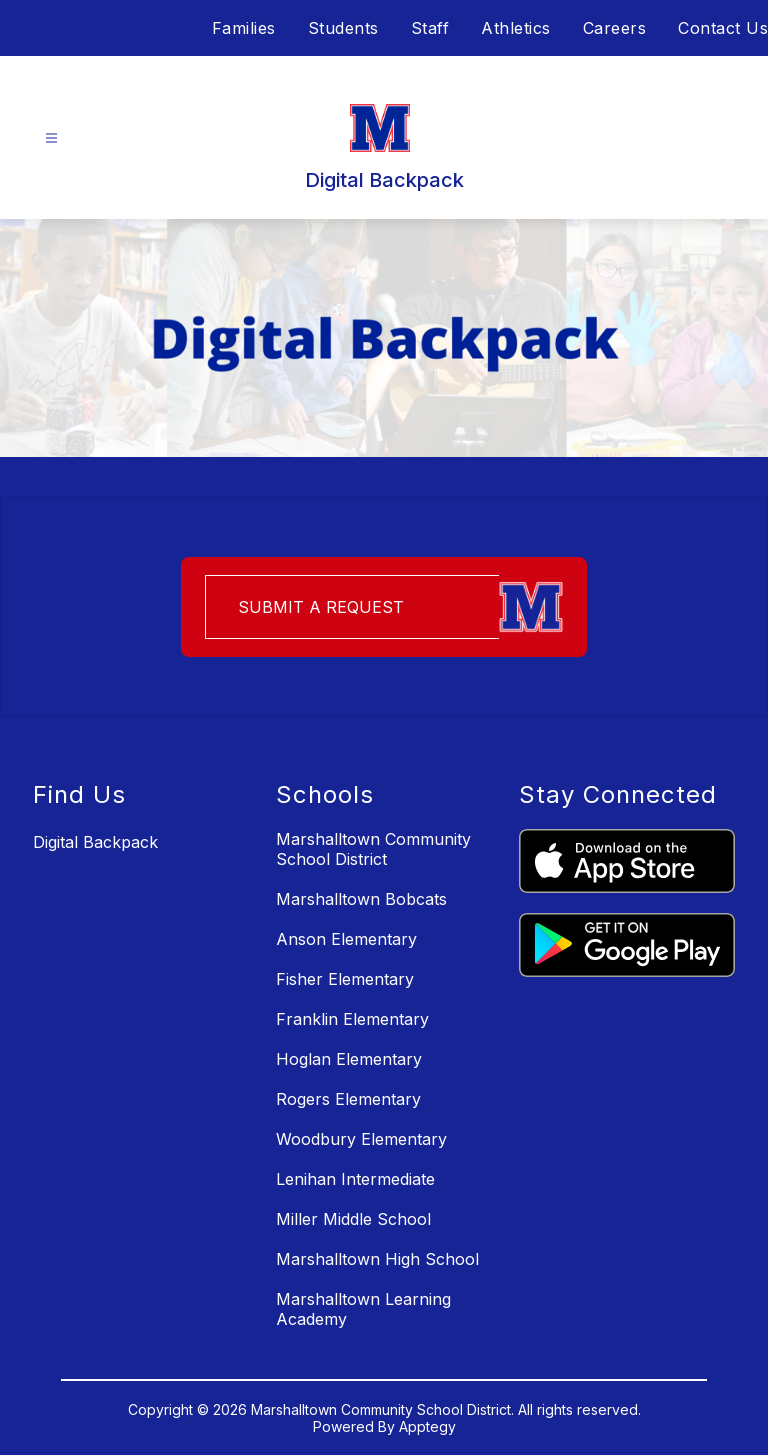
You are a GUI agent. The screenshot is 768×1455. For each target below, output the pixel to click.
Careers (615, 28)
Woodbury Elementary (361, 1139)
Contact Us (723, 28)
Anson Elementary (346, 939)
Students (343, 28)
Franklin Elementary (352, 1019)
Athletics (516, 28)
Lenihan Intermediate (355, 1179)
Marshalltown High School (377, 1259)
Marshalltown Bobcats (361, 899)
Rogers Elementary (348, 1099)
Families (244, 28)
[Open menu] (51, 138)
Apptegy (427, 1426)
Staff (430, 28)
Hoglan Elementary (349, 1059)
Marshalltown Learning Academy (363, 1309)
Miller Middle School (353, 1219)
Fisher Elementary (345, 979)
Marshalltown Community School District (373, 849)
